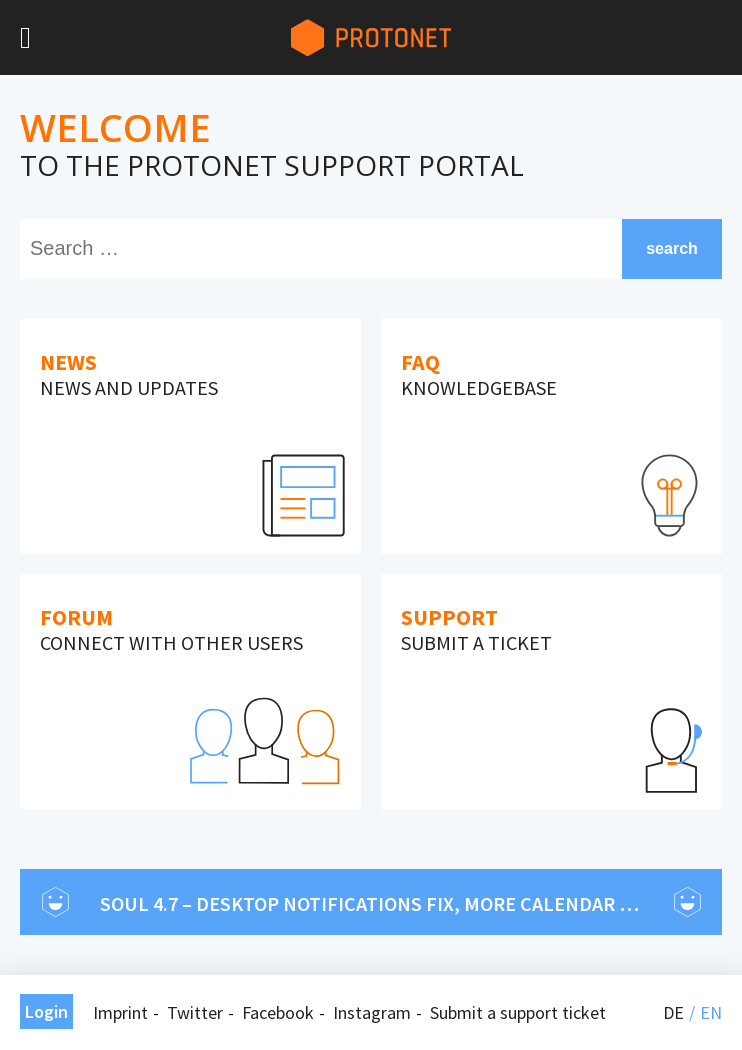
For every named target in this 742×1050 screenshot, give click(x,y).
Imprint (120, 1012)
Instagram (372, 1012)
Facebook (278, 1012)
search (672, 248)
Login (46, 1011)
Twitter (195, 1012)
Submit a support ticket (518, 1012)
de (673, 1012)
